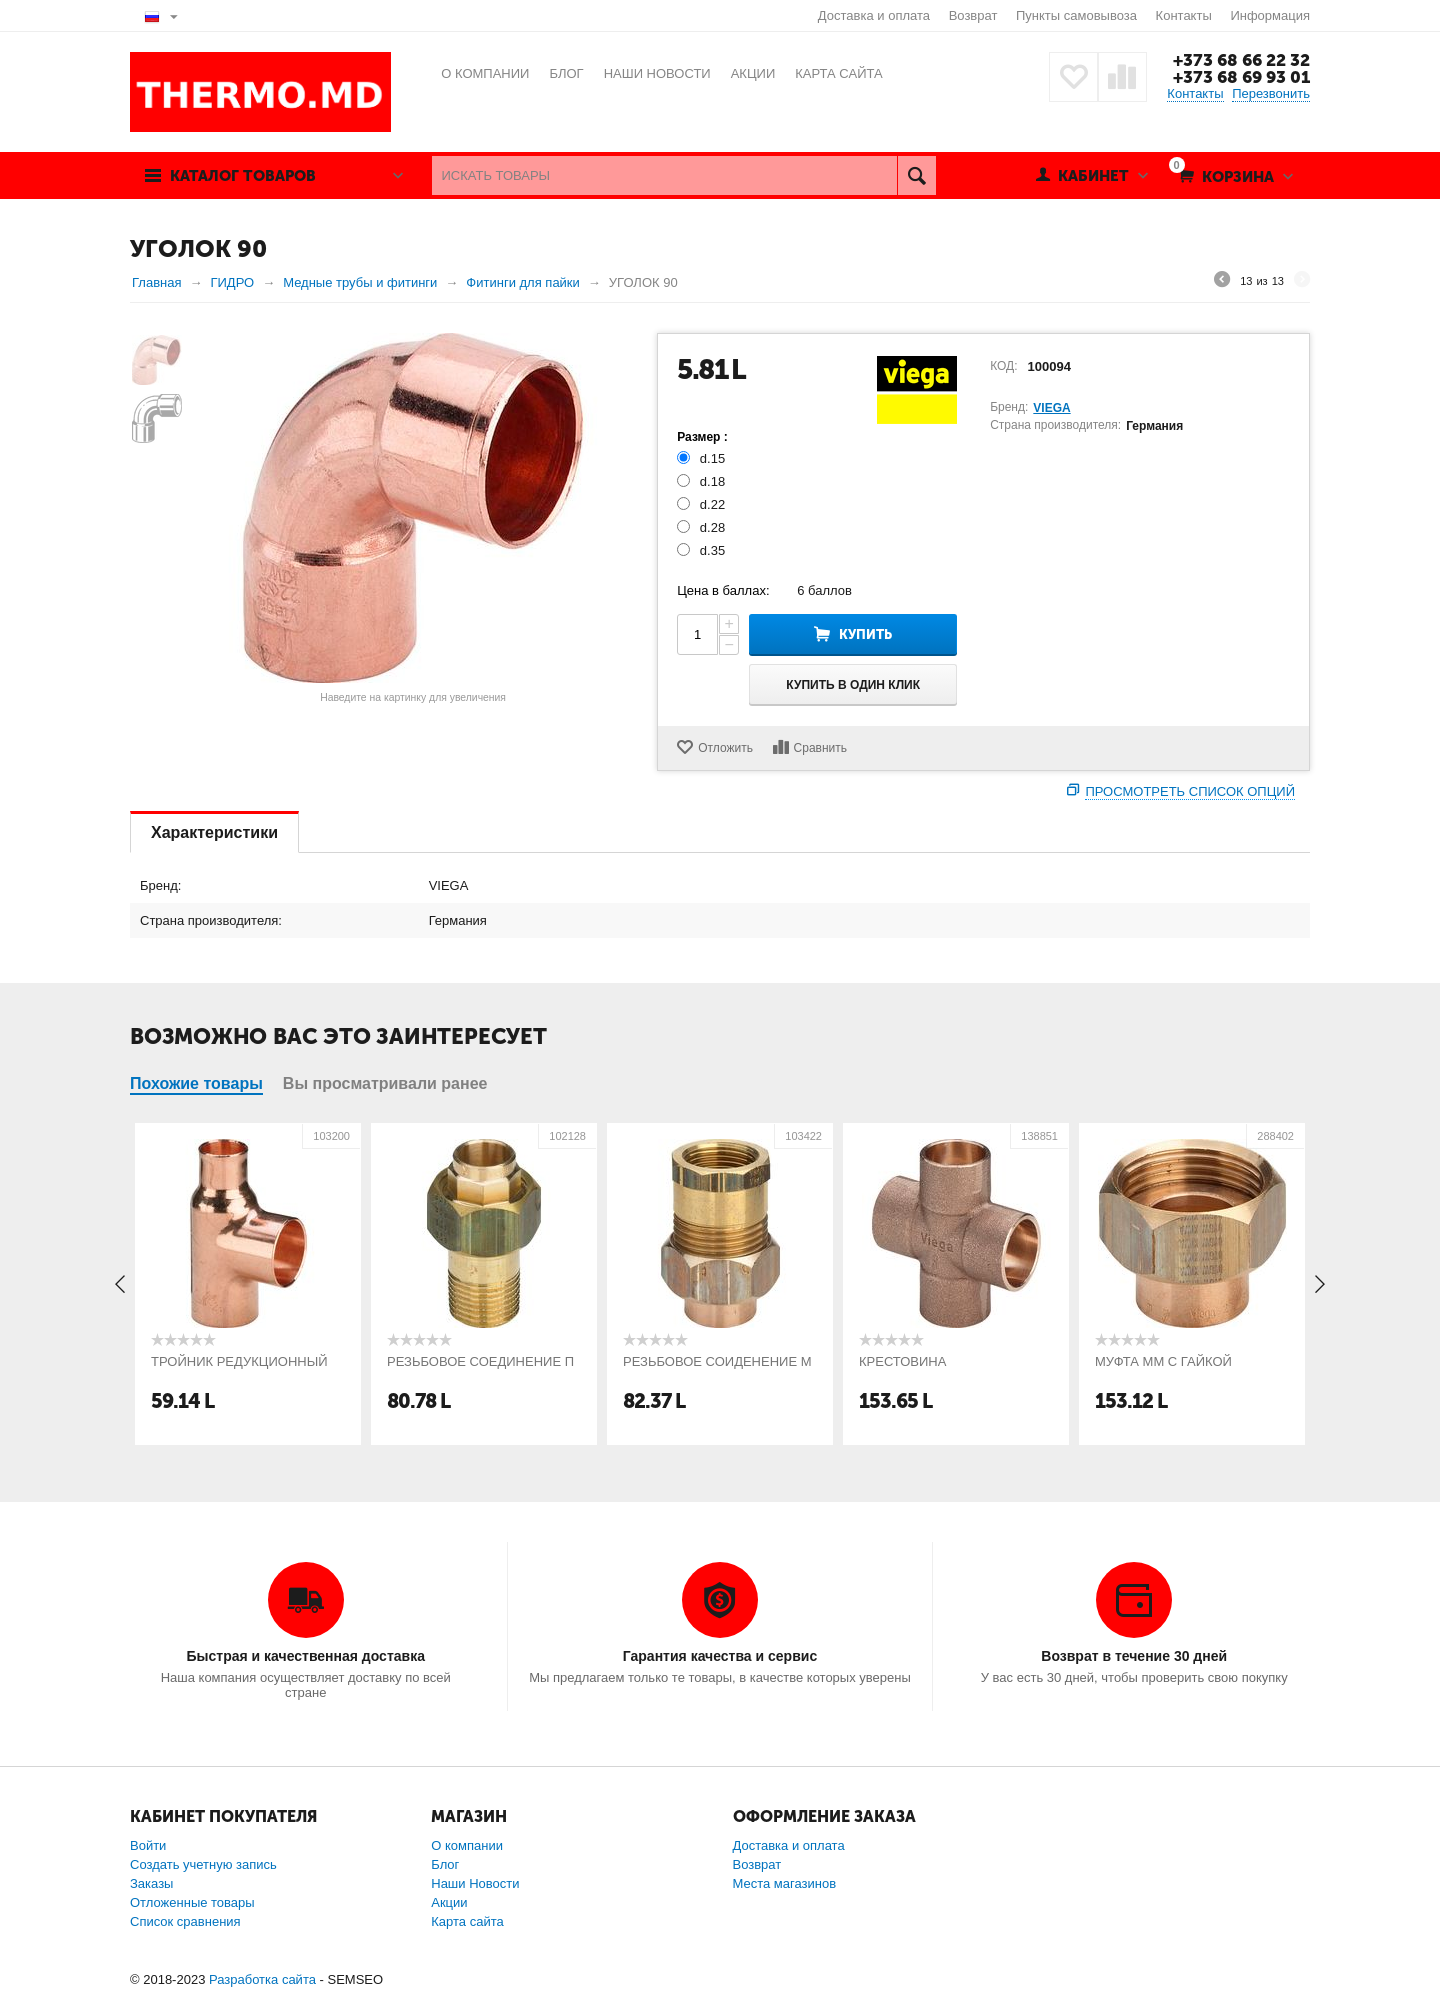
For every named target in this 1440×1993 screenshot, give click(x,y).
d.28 (703, 527)
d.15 (703, 458)
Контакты (1184, 15)
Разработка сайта (262, 1979)
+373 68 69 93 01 (1241, 77)
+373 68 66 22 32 (1241, 60)
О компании (467, 1845)
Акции (449, 1902)
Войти (148, 1845)
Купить (865, 634)
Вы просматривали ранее (385, 1083)
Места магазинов (785, 1883)
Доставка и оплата (874, 15)
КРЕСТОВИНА (902, 1361)
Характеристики (214, 832)
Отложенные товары (192, 1902)
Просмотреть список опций (1190, 791)
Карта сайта (467, 1921)
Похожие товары (196, 1083)
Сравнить (820, 748)
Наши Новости (475, 1883)
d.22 (703, 504)
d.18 (703, 481)
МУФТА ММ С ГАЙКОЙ (1163, 1361)
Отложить (725, 748)
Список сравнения (185, 1921)
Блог (445, 1864)
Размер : (702, 437)
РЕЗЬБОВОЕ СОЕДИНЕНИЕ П (480, 1361)
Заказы (151, 1883)
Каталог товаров (243, 176)
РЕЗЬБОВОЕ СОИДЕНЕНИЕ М (717, 1361)
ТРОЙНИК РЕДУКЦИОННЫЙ (239, 1361)
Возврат (973, 15)
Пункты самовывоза (1076, 15)
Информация (1270, 15)
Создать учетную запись (203, 1864)
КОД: (1003, 366)
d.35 (703, 550)
